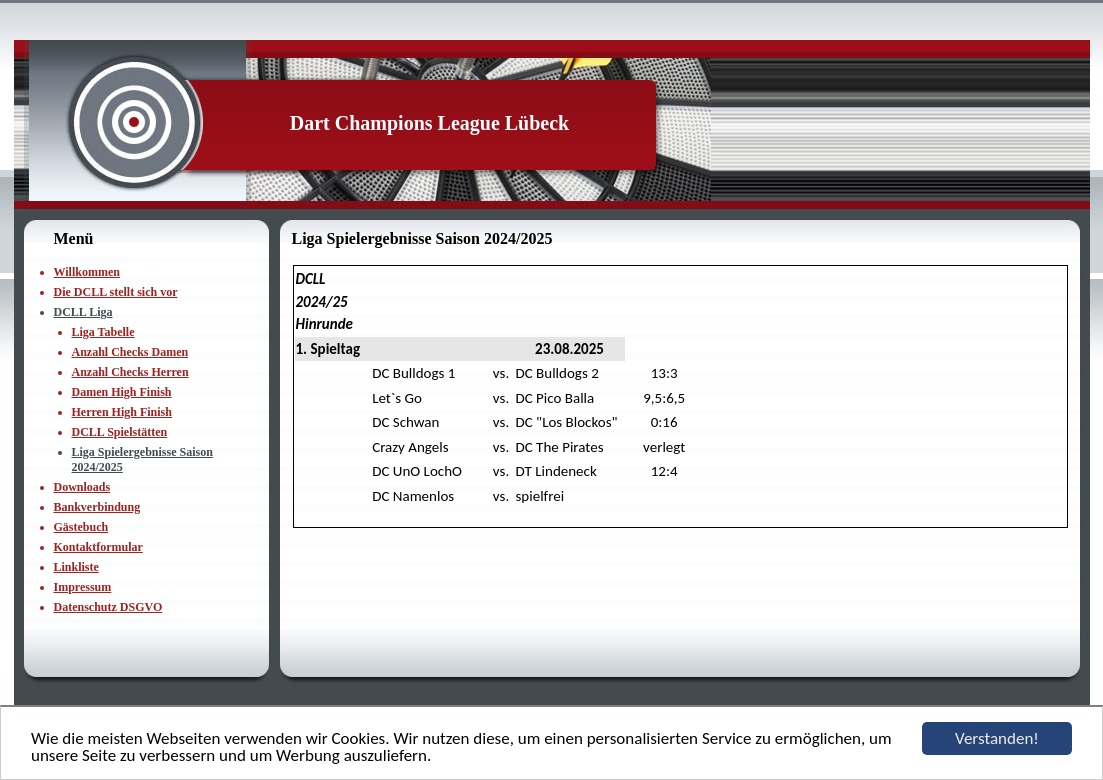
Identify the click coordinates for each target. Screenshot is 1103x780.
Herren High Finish (122, 412)
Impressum (83, 587)
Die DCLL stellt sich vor (116, 292)
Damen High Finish (122, 392)
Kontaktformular (98, 547)
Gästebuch (81, 527)
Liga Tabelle (103, 332)
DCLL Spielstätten (120, 432)
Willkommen (87, 272)
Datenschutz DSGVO (108, 607)
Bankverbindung (97, 507)
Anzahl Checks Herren (130, 372)
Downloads (82, 487)
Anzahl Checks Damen (130, 352)
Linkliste (76, 567)
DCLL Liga (83, 312)
